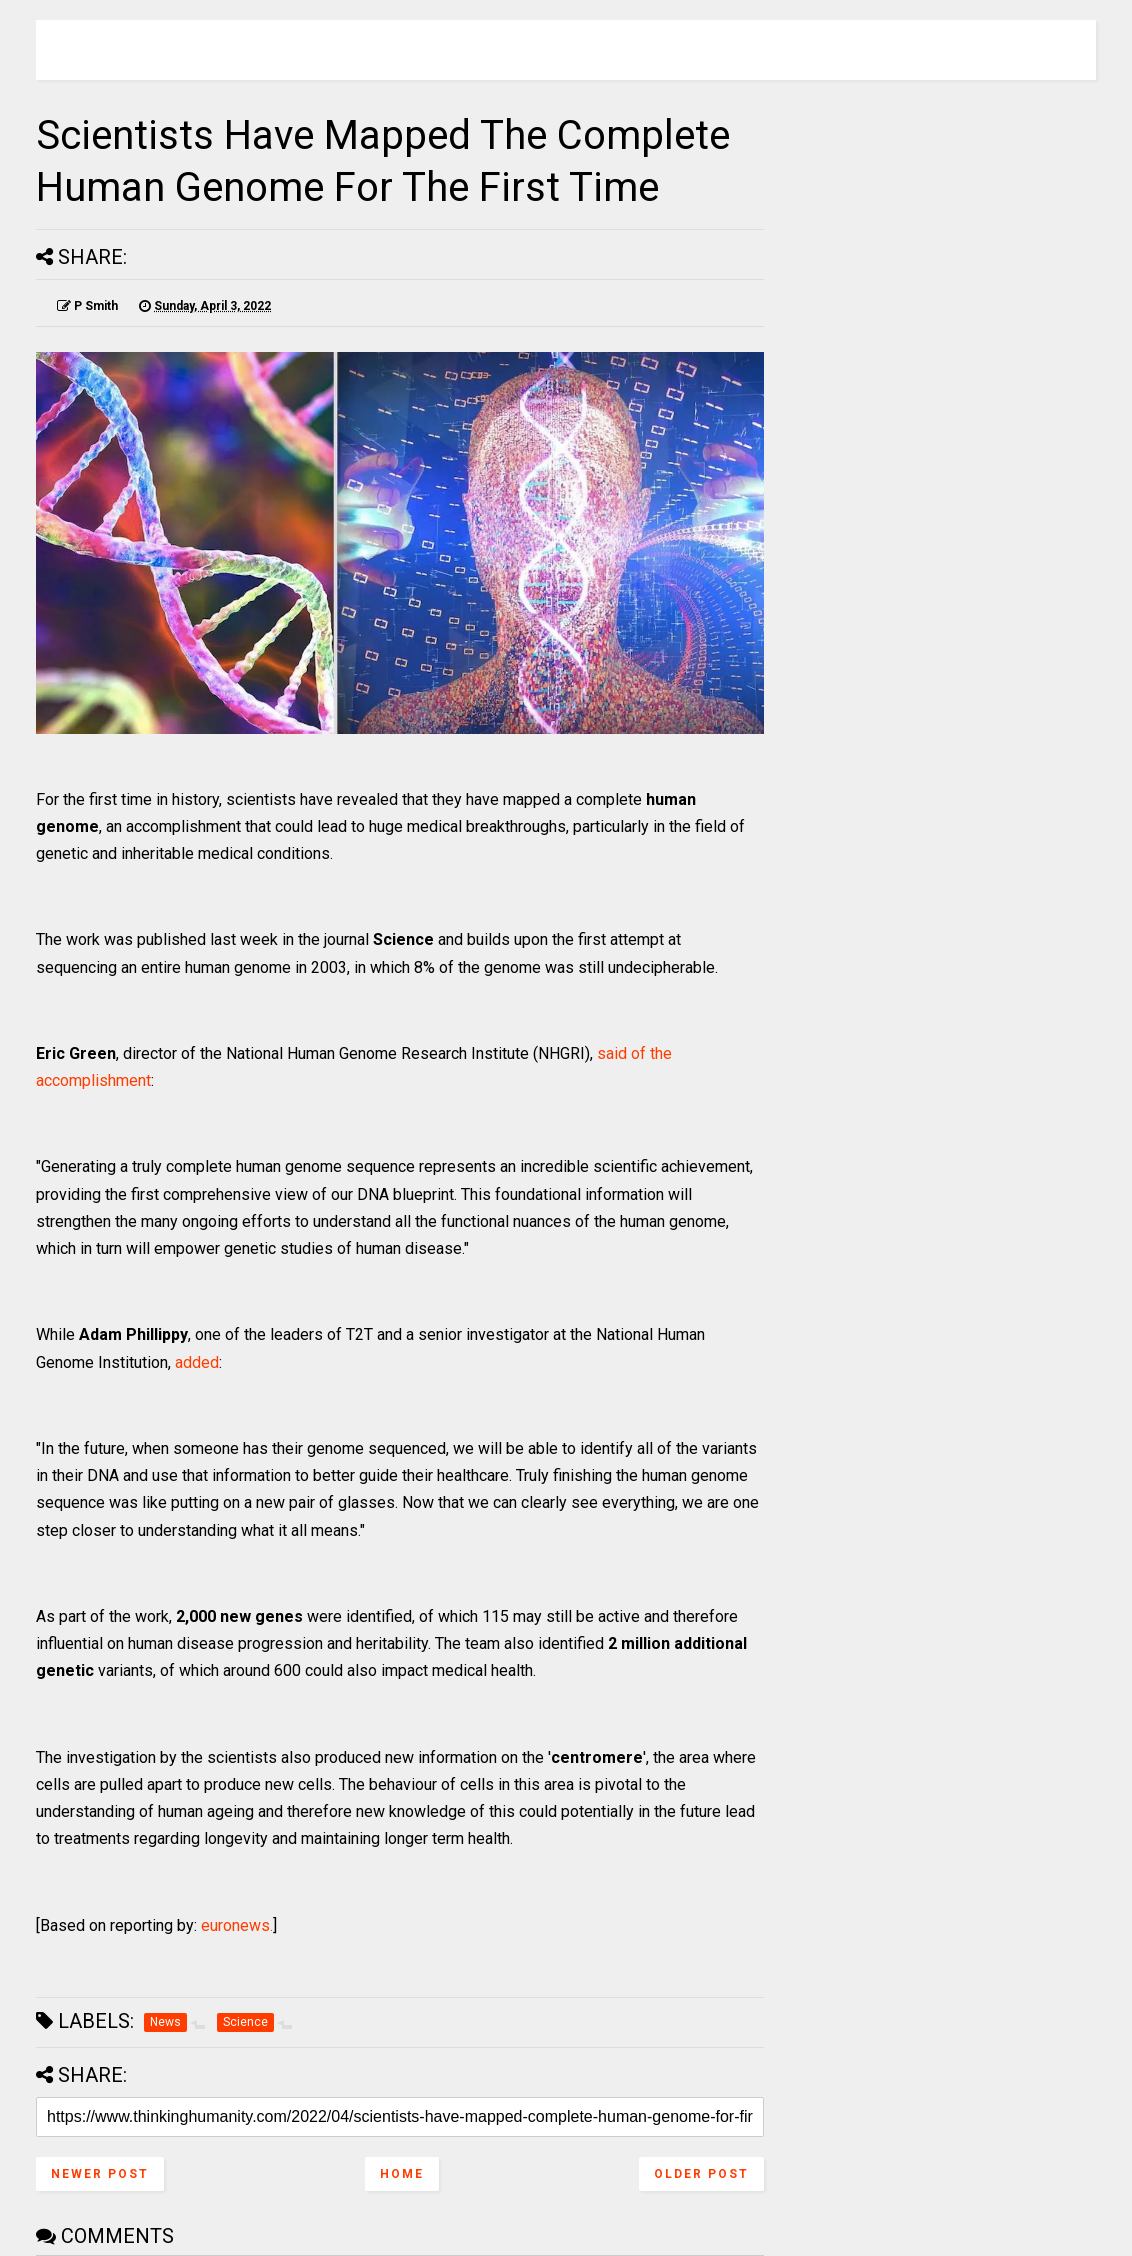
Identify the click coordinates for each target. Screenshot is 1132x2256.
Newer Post (100, 2174)
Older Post (701, 2174)
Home (402, 2174)
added (197, 1362)
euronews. (237, 1925)
